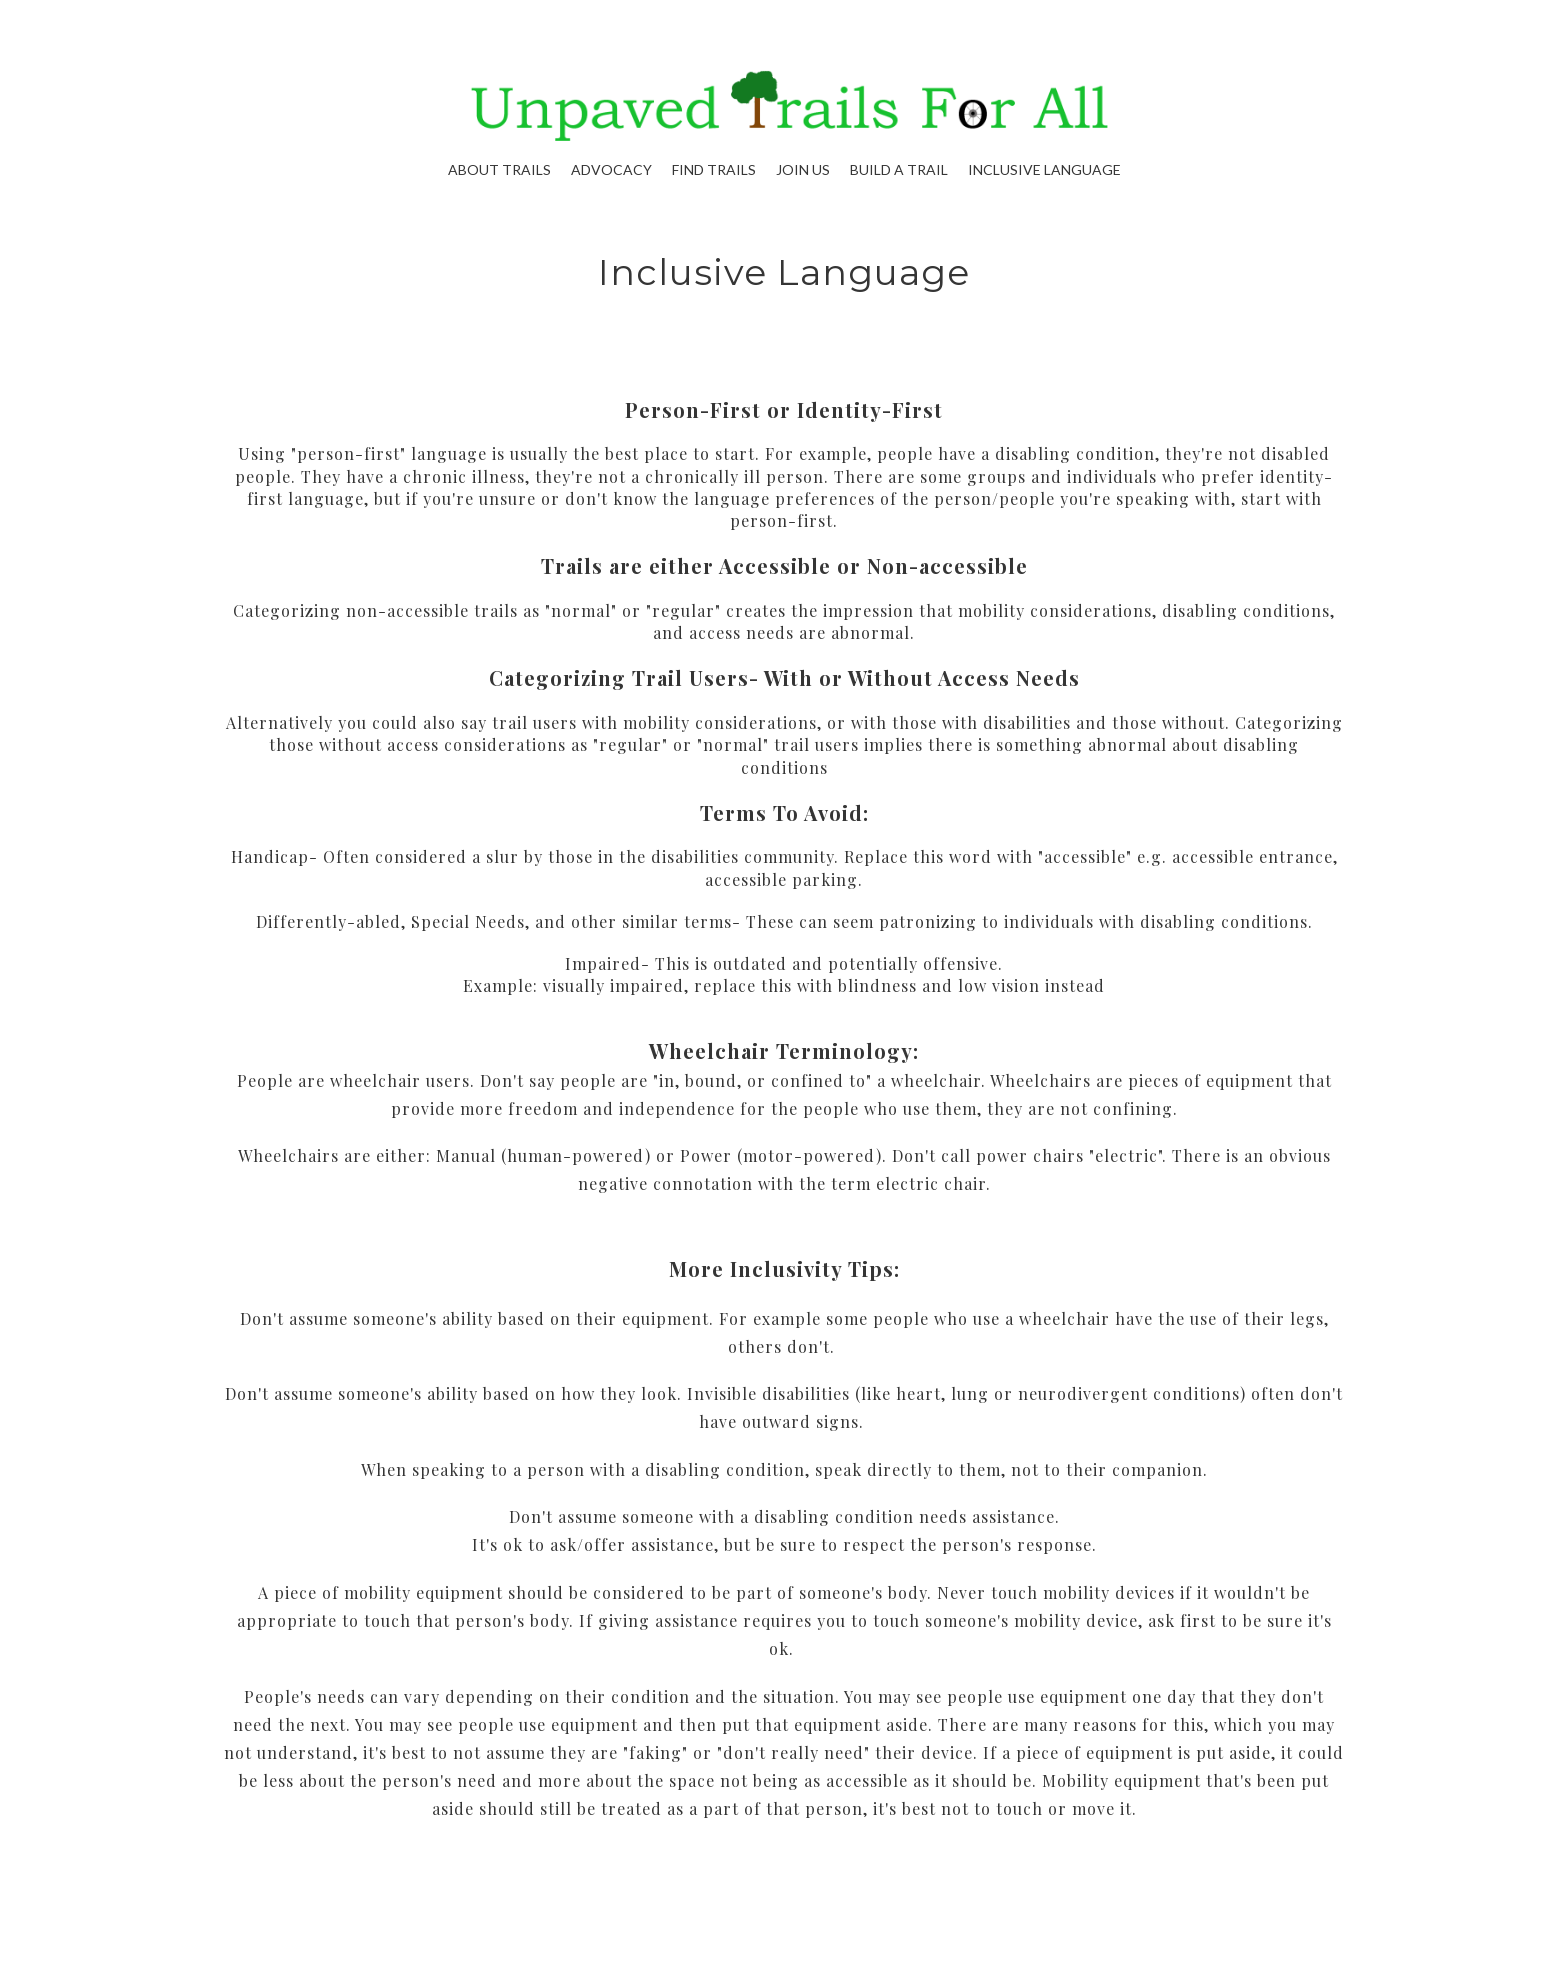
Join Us (803, 169)
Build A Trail (899, 169)
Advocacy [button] (611, 169)
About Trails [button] (499, 169)
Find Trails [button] (714, 169)
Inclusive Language (1044, 169)
